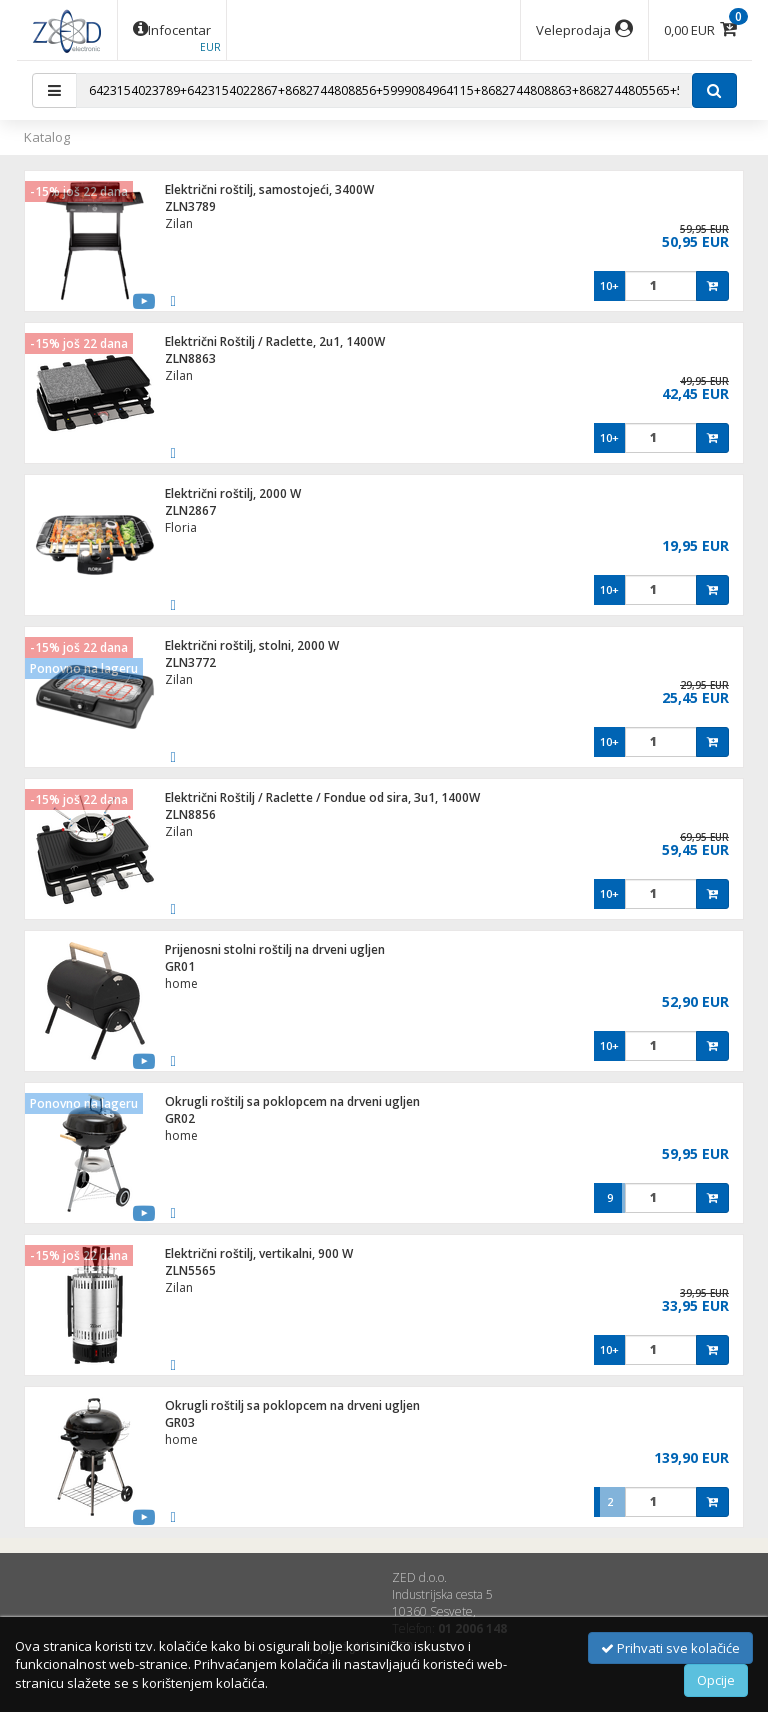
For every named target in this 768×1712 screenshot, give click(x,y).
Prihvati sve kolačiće (670, 1648)
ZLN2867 (190, 510)
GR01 (180, 966)
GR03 (180, 1422)
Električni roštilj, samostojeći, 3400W (269, 189)
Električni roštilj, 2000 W (233, 493)
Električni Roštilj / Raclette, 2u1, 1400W (275, 341)
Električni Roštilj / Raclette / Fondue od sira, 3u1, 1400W (322, 797)
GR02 (180, 1118)
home (181, 983)
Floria (181, 527)
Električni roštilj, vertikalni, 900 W (259, 1253)
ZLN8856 (190, 814)
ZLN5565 (190, 1270)
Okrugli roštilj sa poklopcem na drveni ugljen (292, 1101)
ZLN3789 (190, 206)
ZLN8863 (190, 358)
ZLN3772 (190, 662)
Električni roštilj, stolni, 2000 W (252, 645)
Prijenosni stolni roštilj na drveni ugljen (275, 949)
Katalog (47, 137)
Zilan (179, 223)
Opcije (716, 1680)
